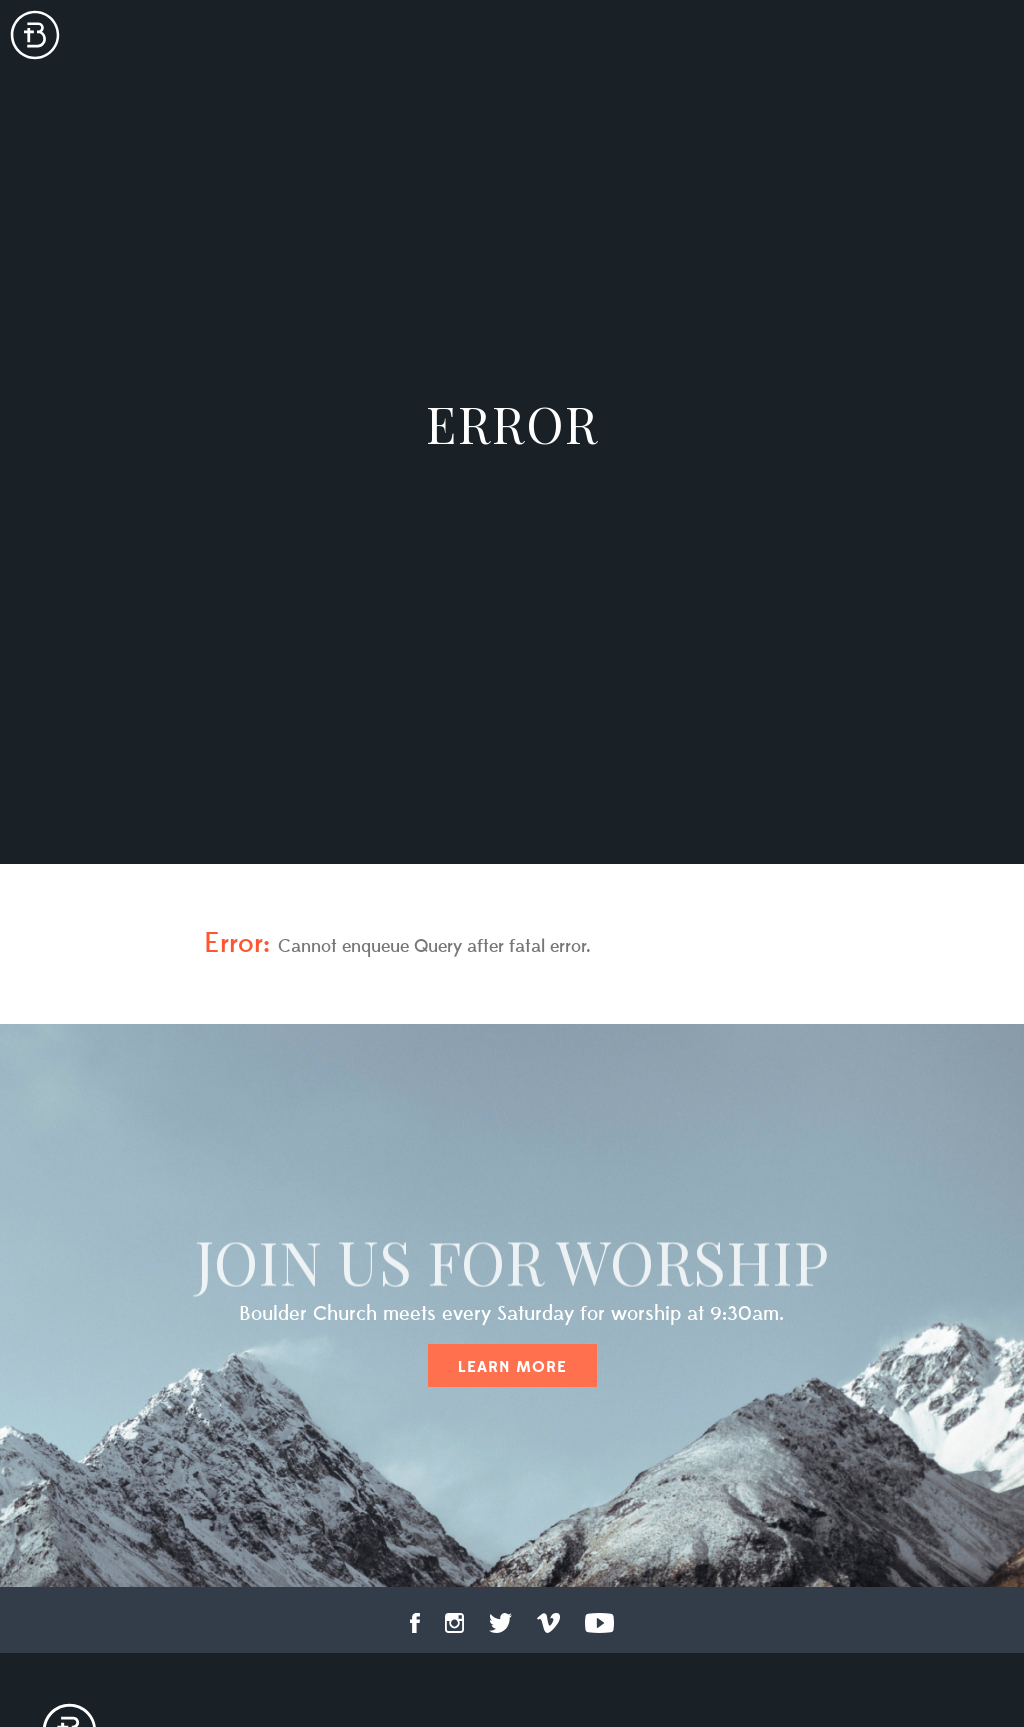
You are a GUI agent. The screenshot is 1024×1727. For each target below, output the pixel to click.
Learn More (512, 1367)
